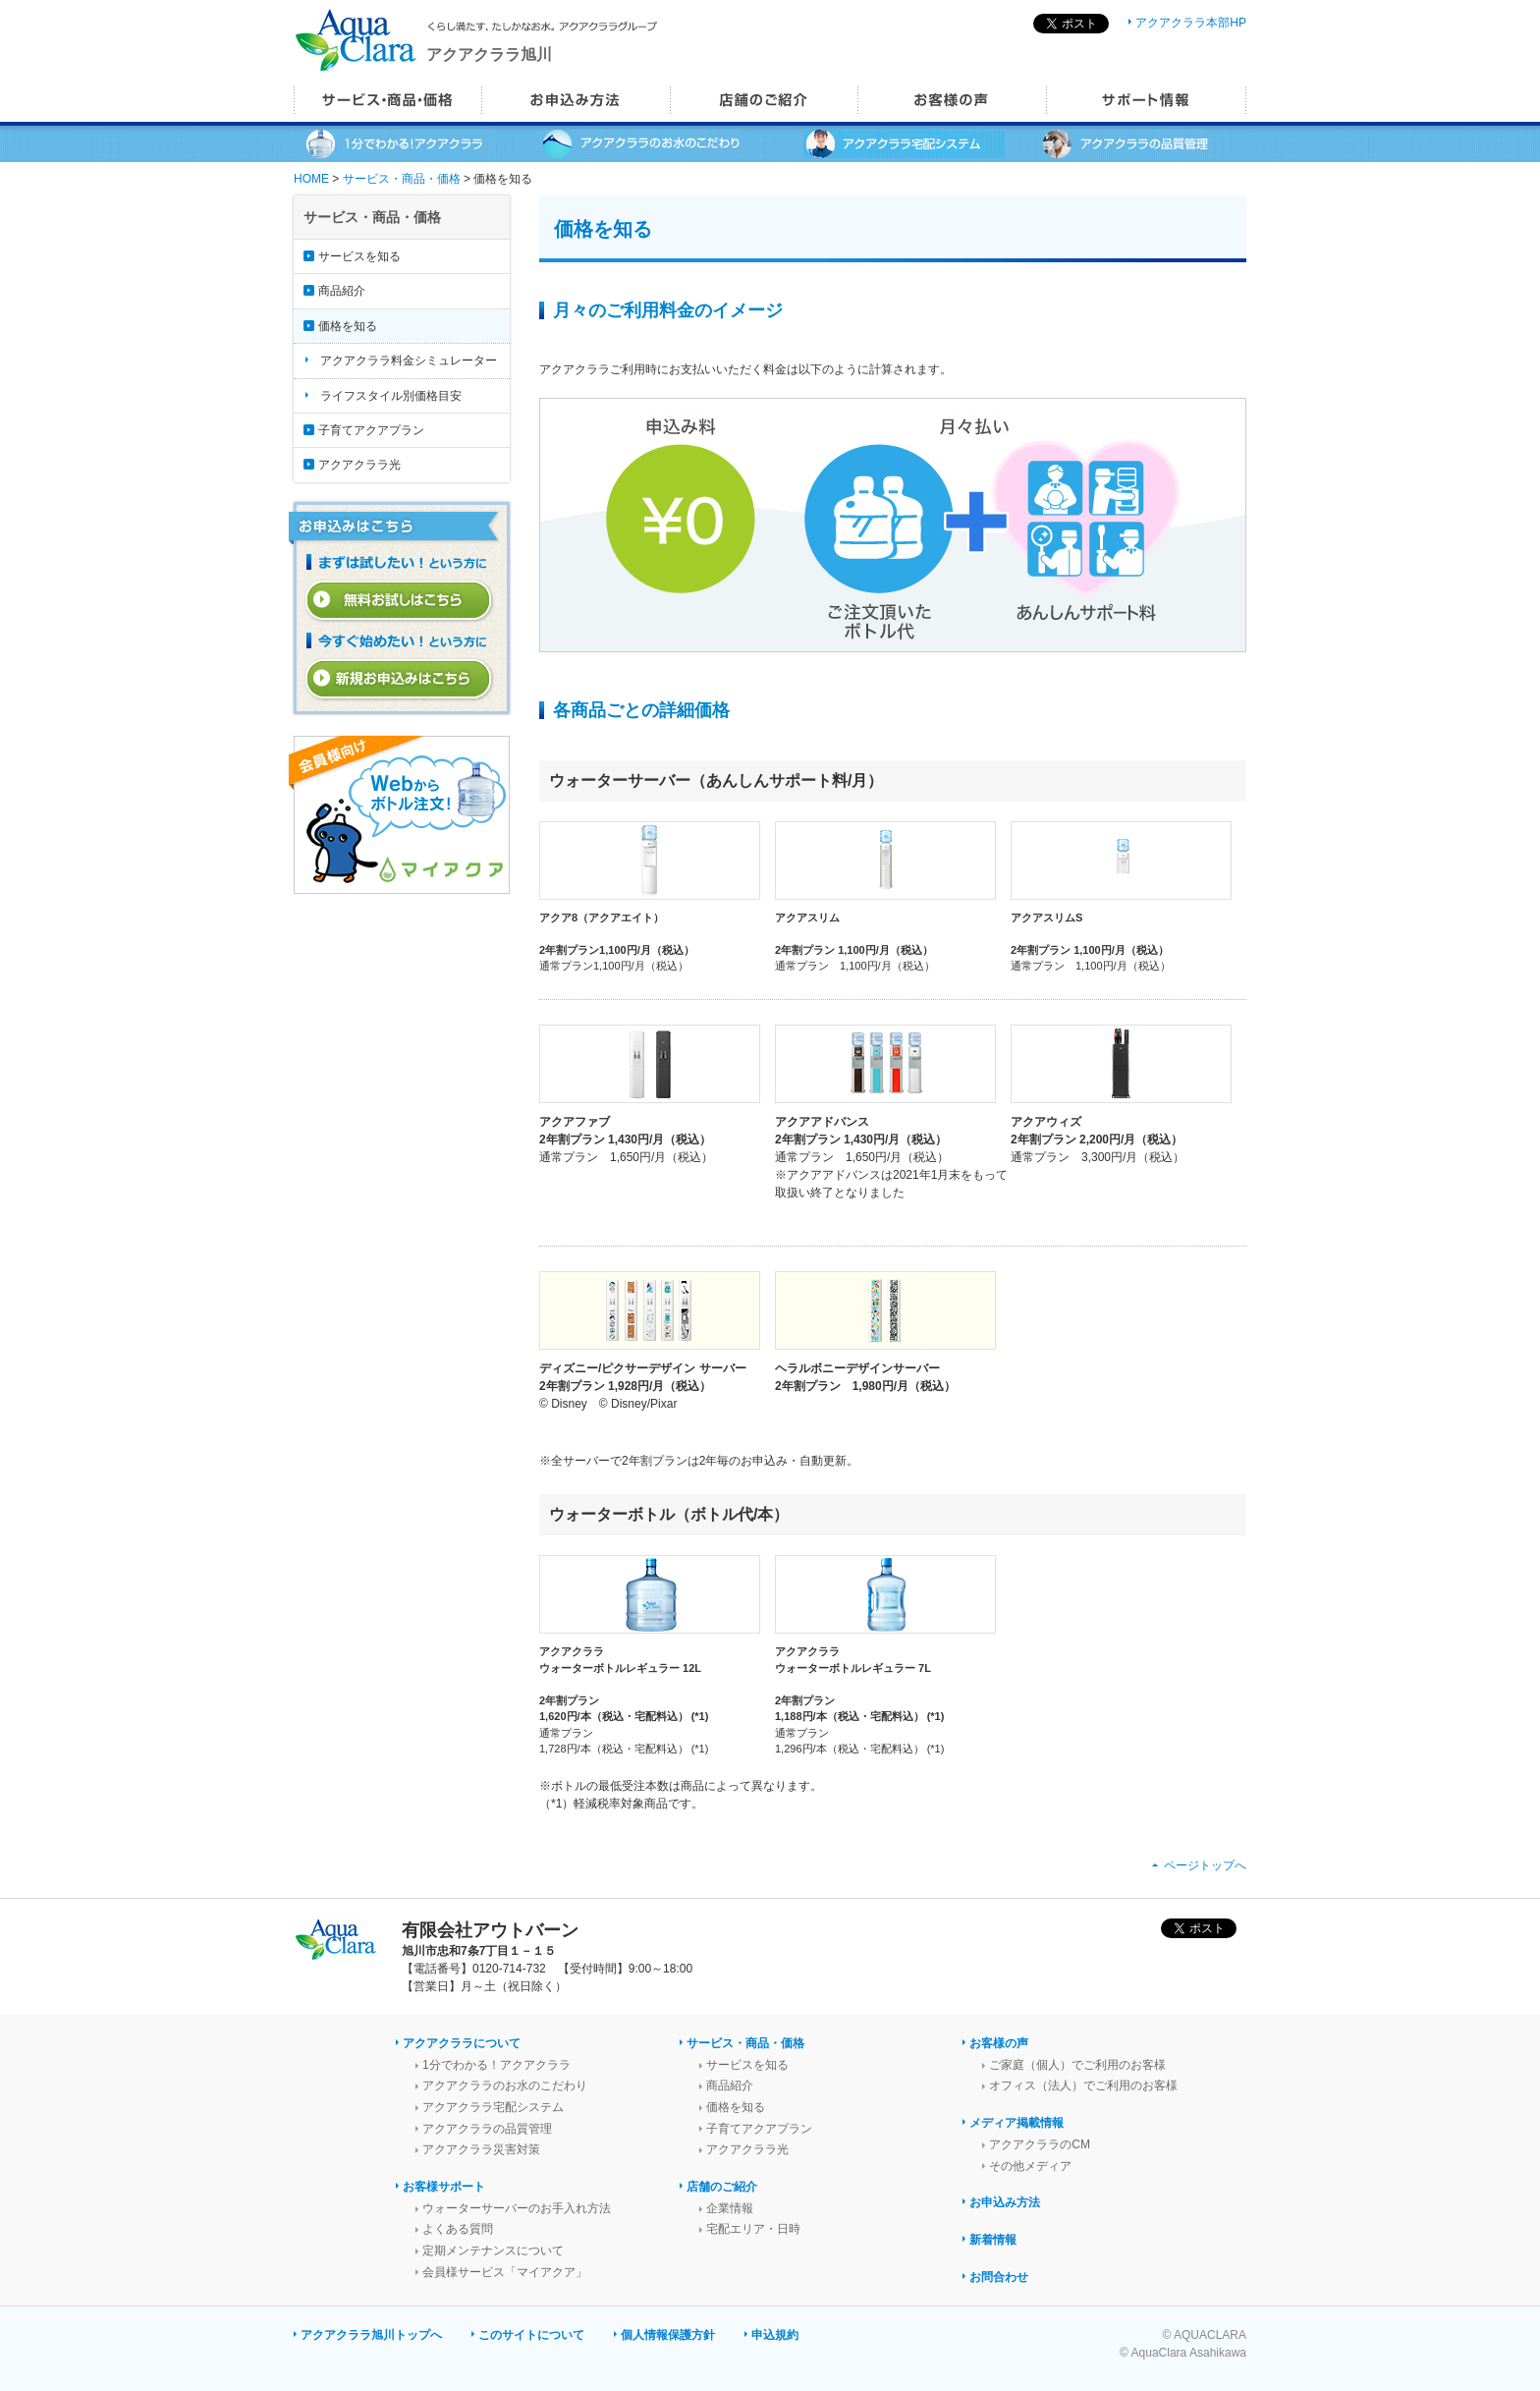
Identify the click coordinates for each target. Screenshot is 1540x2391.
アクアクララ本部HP (1190, 22)
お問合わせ (998, 2277)
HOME (311, 179)
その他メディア (1030, 2166)
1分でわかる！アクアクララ (496, 2065)
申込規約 (774, 2335)
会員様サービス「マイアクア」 (504, 2272)
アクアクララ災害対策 (481, 2149)
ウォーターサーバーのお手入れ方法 (516, 2208)
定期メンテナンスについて (493, 2250)
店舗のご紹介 (722, 2187)
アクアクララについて (462, 2043)
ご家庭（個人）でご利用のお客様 (1077, 2065)
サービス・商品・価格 (402, 179)
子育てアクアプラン (371, 430)
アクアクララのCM (1039, 2144)
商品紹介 (341, 291)
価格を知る (347, 326)
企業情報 (729, 2208)
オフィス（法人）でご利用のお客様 (1083, 2085)
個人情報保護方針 (668, 2335)
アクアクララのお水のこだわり (504, 2085)
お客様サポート (444, 2187)
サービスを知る (359, 256)
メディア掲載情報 (1016, 2123)
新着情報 (993, 2240)
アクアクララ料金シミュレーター (408, 360)
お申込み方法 (1004, 2202)
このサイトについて (531, 2335)
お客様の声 (998, 2043)
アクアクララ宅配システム (493, 2107)
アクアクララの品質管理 (487, 2129)
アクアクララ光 (359, 465)
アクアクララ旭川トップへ (371, 2335)
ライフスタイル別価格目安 (391, 396)
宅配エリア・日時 (753, 2229)
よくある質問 (457, 2229)
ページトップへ (1205, 1865)
